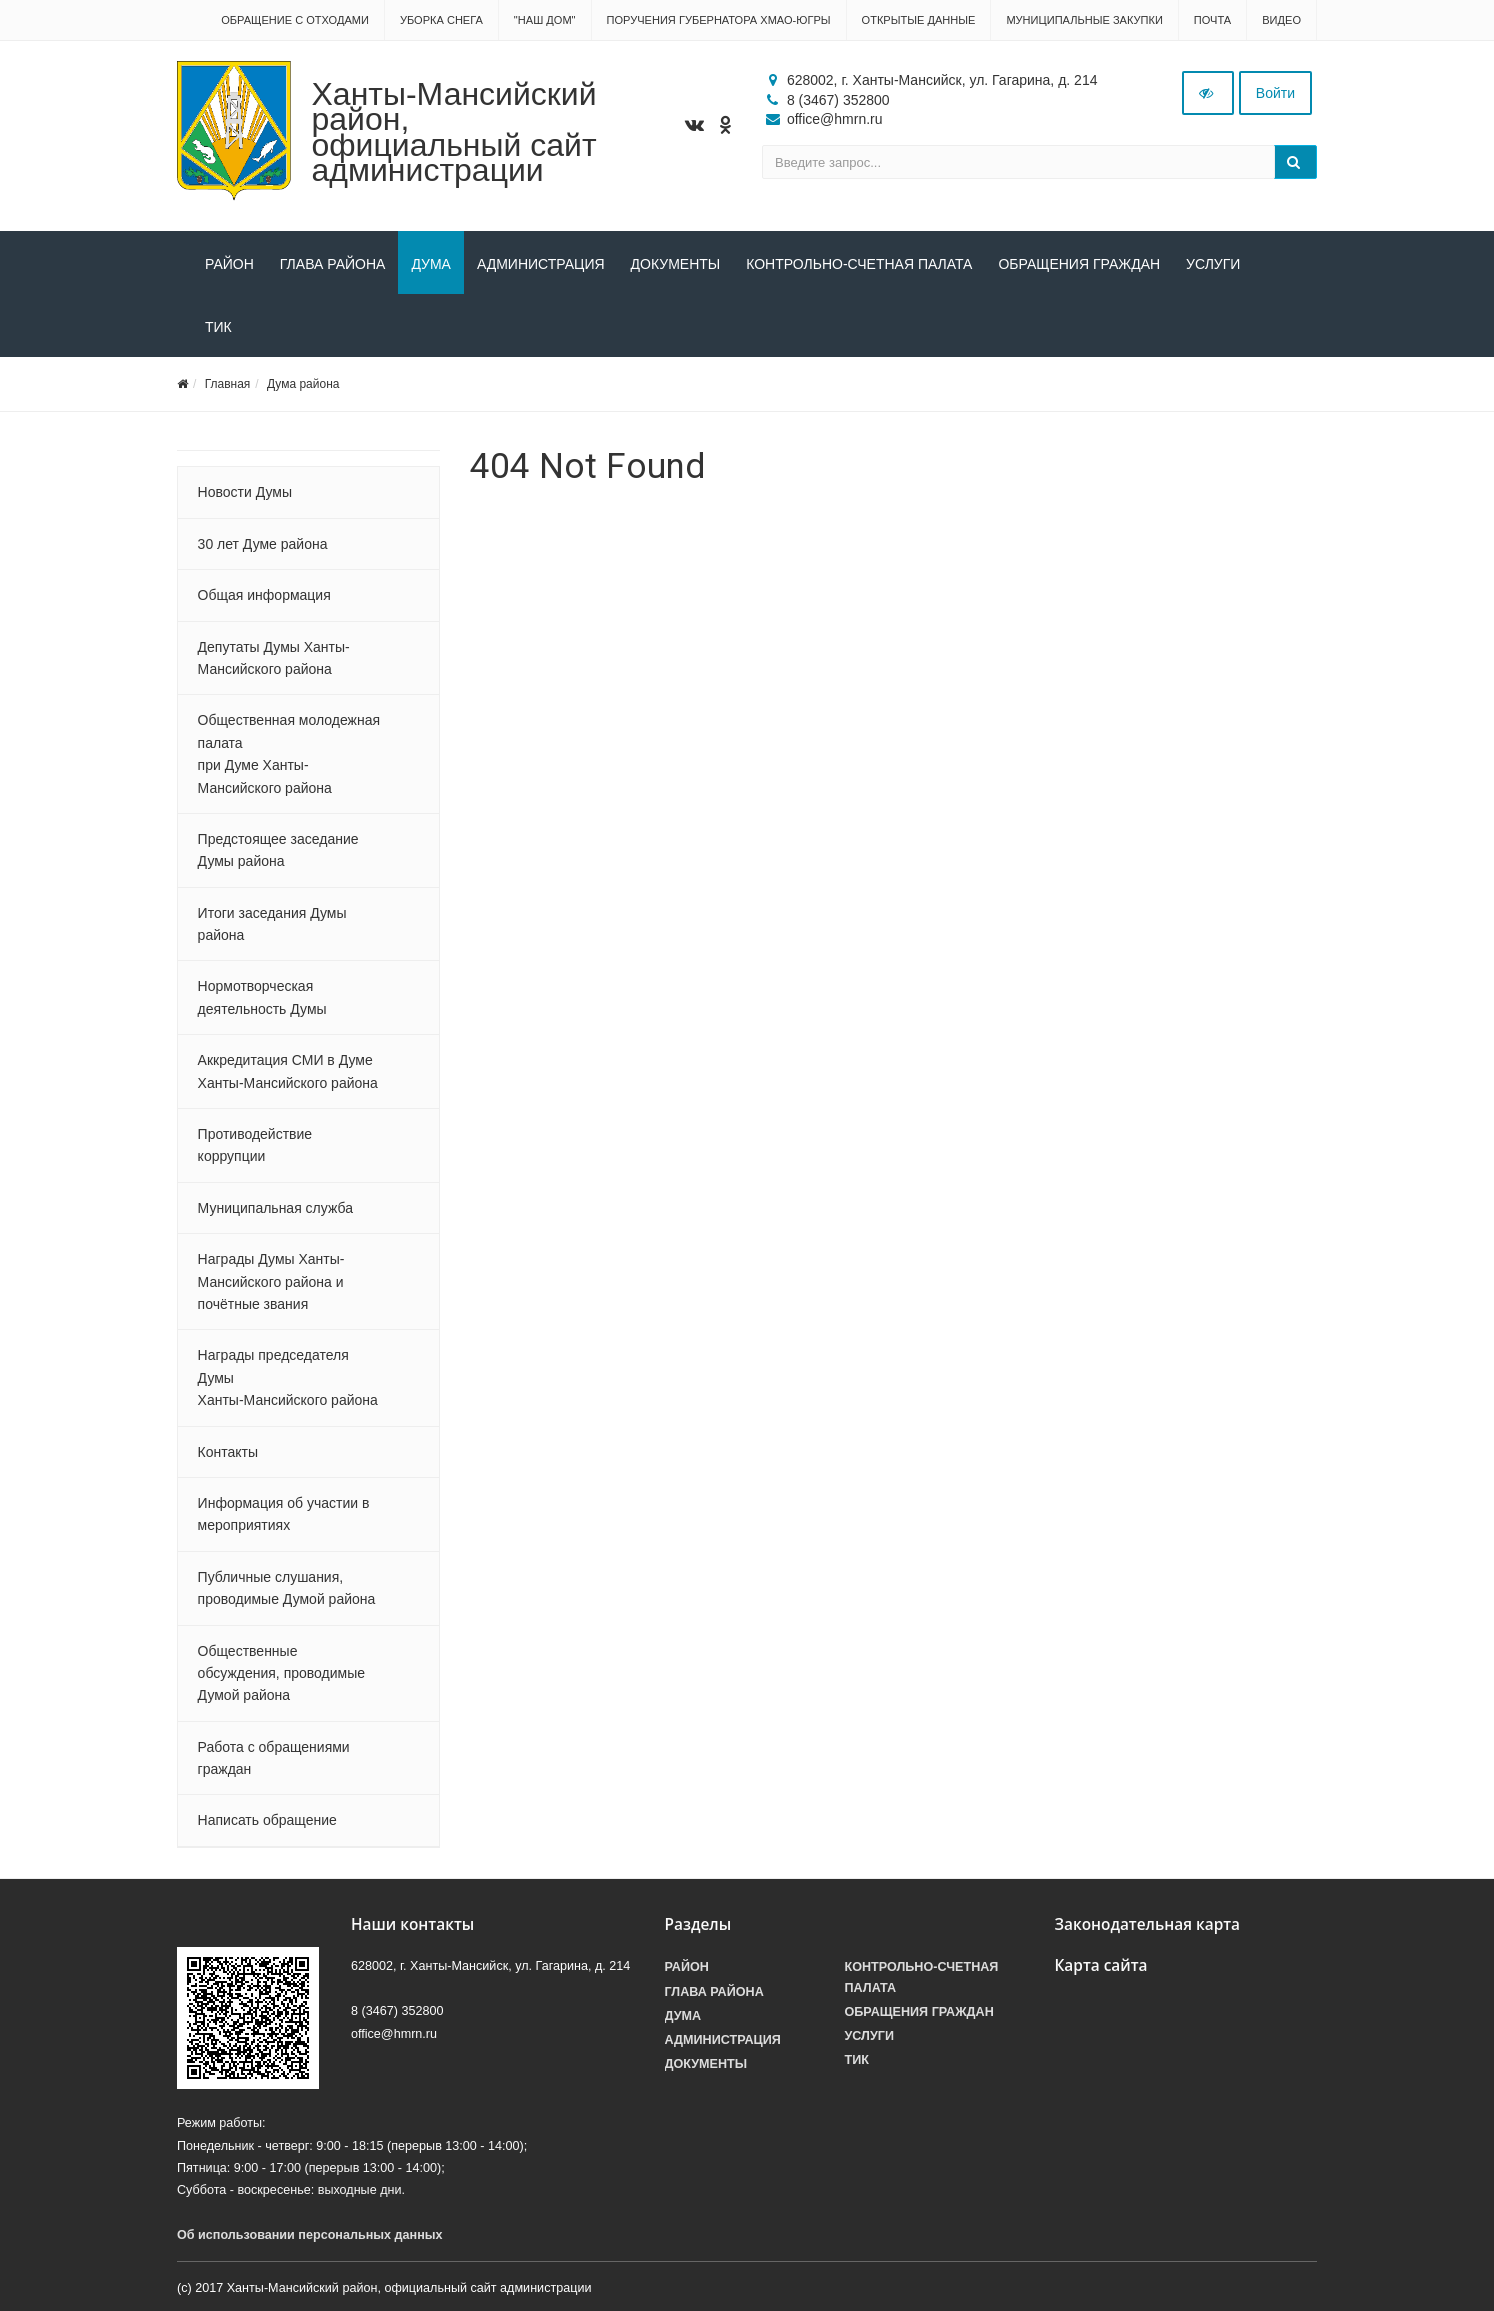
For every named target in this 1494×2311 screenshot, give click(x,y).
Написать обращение (267, 1820)
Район (229, 264)
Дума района (303, 384)
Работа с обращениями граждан (274, 1758)
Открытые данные (919, 20)
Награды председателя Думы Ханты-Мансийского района (288, 1377)
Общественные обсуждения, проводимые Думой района (281, 1673)
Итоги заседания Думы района (272, 924)
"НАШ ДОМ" (545, 20)
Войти (1275, 93)
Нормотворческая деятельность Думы (262, 997)
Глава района (333, 264)
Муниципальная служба (275, 1208)
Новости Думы (245, 492)
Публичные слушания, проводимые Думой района (287, 1588)
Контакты (228, 1452)
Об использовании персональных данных (310, 2235)
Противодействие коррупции (255, 1145)
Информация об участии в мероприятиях (284, 1514)
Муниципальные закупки (1084, 20)
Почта (1212, 20)
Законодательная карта (1148, 1924)
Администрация (541, 264)
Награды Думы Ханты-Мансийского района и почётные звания (271, 1281)
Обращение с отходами (295, 20)
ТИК (218, 327)
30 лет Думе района (263, 544)
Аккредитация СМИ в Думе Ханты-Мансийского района (288, 1071)
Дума (431, 264)
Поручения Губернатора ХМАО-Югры (719, 20)
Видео (1281, 20)
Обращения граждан (1079, 264)
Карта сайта (1101, 1965)
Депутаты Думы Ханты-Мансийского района (274, 658)
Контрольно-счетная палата (859, 264)
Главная (228, 384)
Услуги (1213, 264)
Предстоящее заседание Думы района (278, 850)
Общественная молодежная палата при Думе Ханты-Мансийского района (289, 753)
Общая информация (264, 595)
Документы (676, 264)
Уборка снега (441, 20)
